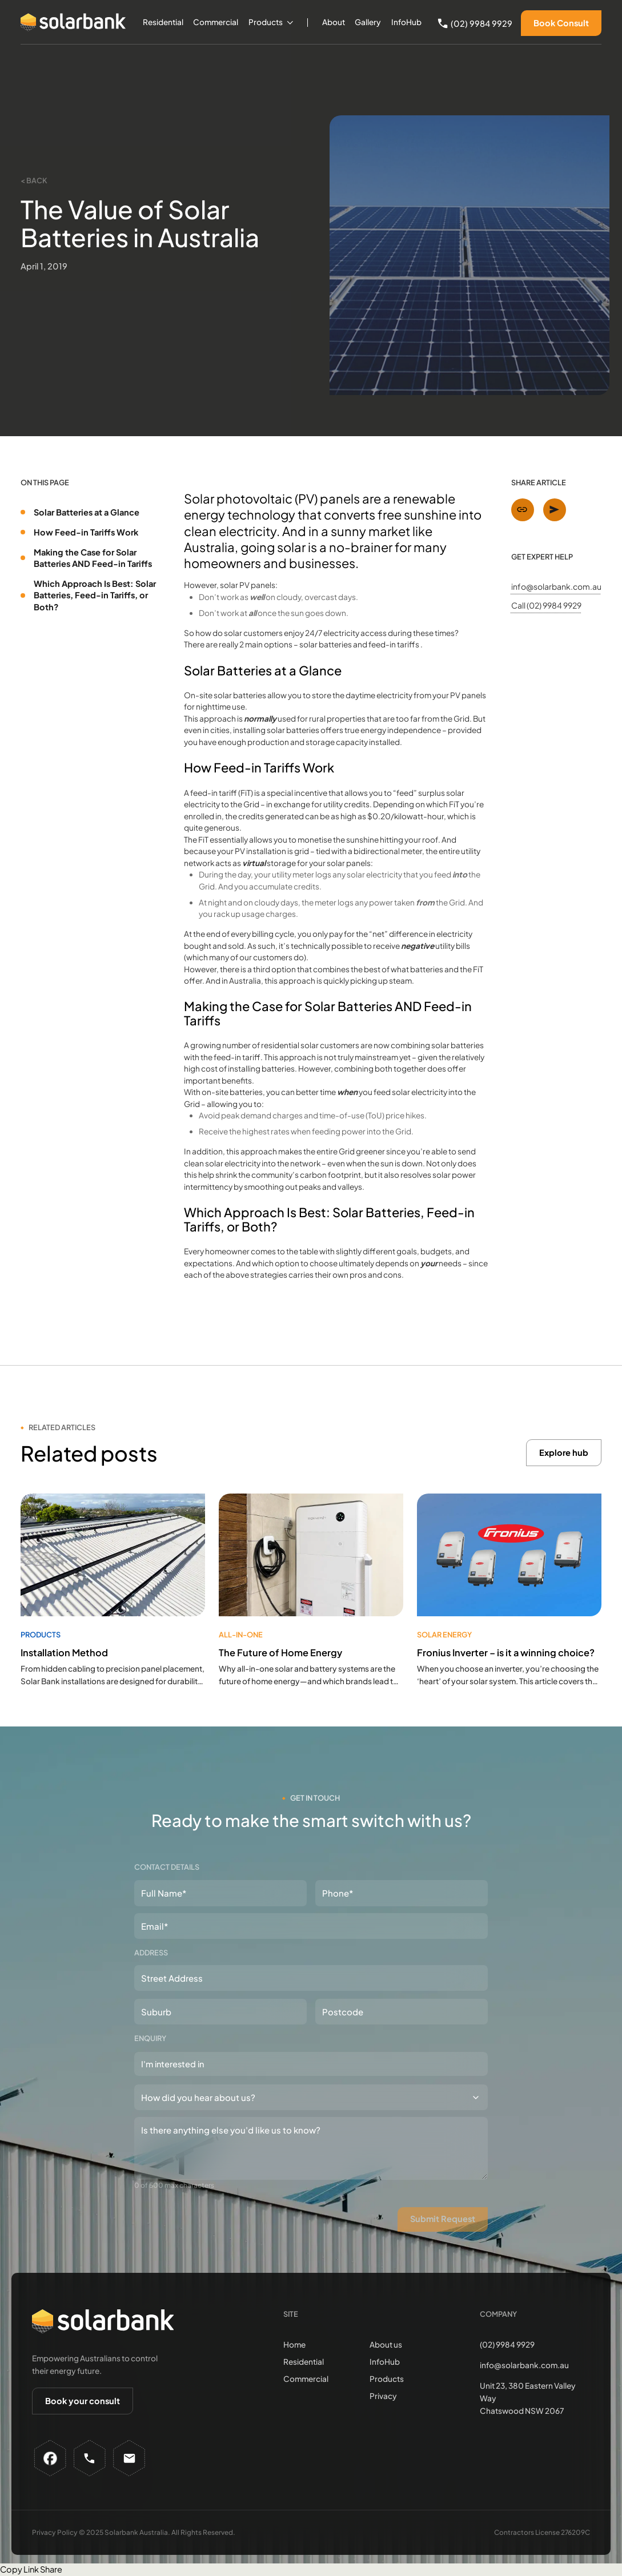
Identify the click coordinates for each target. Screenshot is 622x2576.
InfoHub (406, 22)
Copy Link (19, 2569)
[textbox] (197, 2064)
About (333, 22)
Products (265, 22)
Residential (163, 22)
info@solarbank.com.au (556, 586)
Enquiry (150, 2038)
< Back (34, 180)
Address (151, 1952)
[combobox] (311, 2064)
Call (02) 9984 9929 (546, 605)
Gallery (368, 22)
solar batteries (325, 644)
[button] (271, 22)
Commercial (215, 22)
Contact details (166, 1866)
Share (51, 2569)
